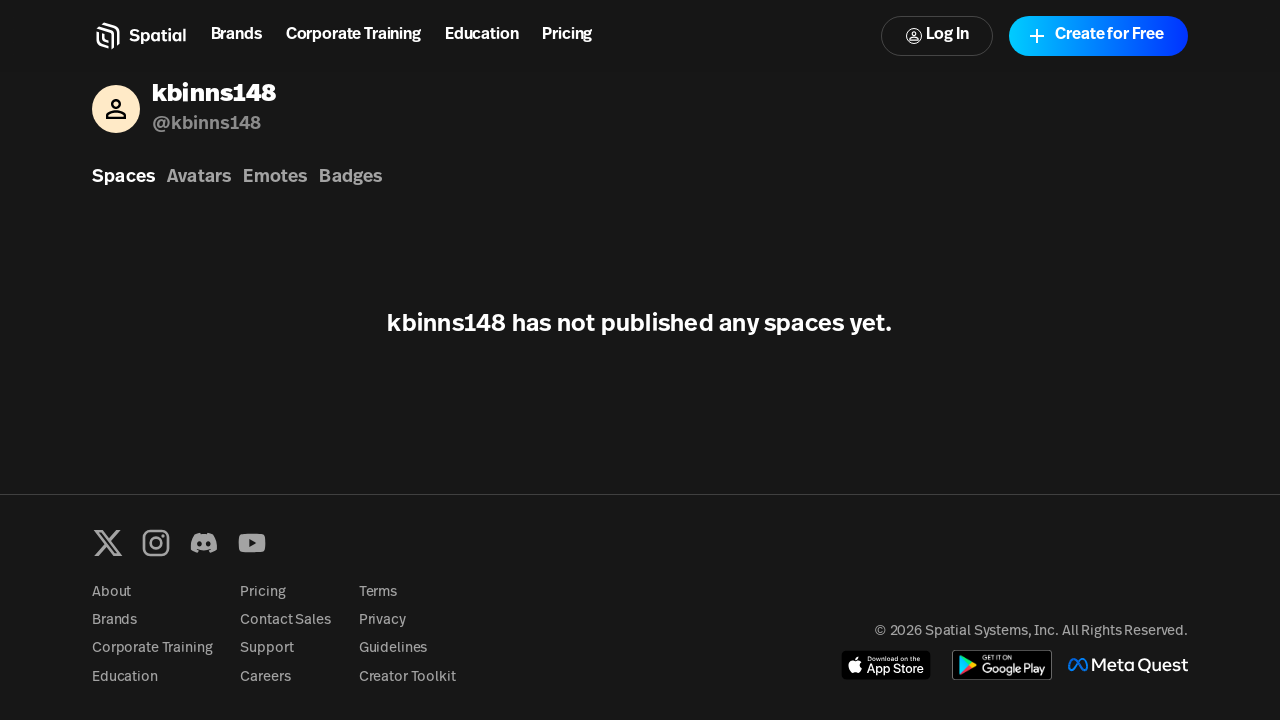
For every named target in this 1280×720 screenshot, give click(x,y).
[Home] (139, 36)
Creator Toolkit (407, 677)
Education (482, 35)
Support (266, 648)
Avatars (199, 177)
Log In (937, 35)
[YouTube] (252, 543)
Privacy (382, 620)
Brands (236, 35)
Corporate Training (353, 35)
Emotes (275, 177)
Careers (265, 677)
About (111, 592)
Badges (350, 177)
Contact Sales (285, 620)
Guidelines (393, 648)
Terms (378, 592)
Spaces (123, 177)
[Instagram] (156, 543)
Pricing (567, 35)
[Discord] (204, 543)
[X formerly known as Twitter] (108, 543)
